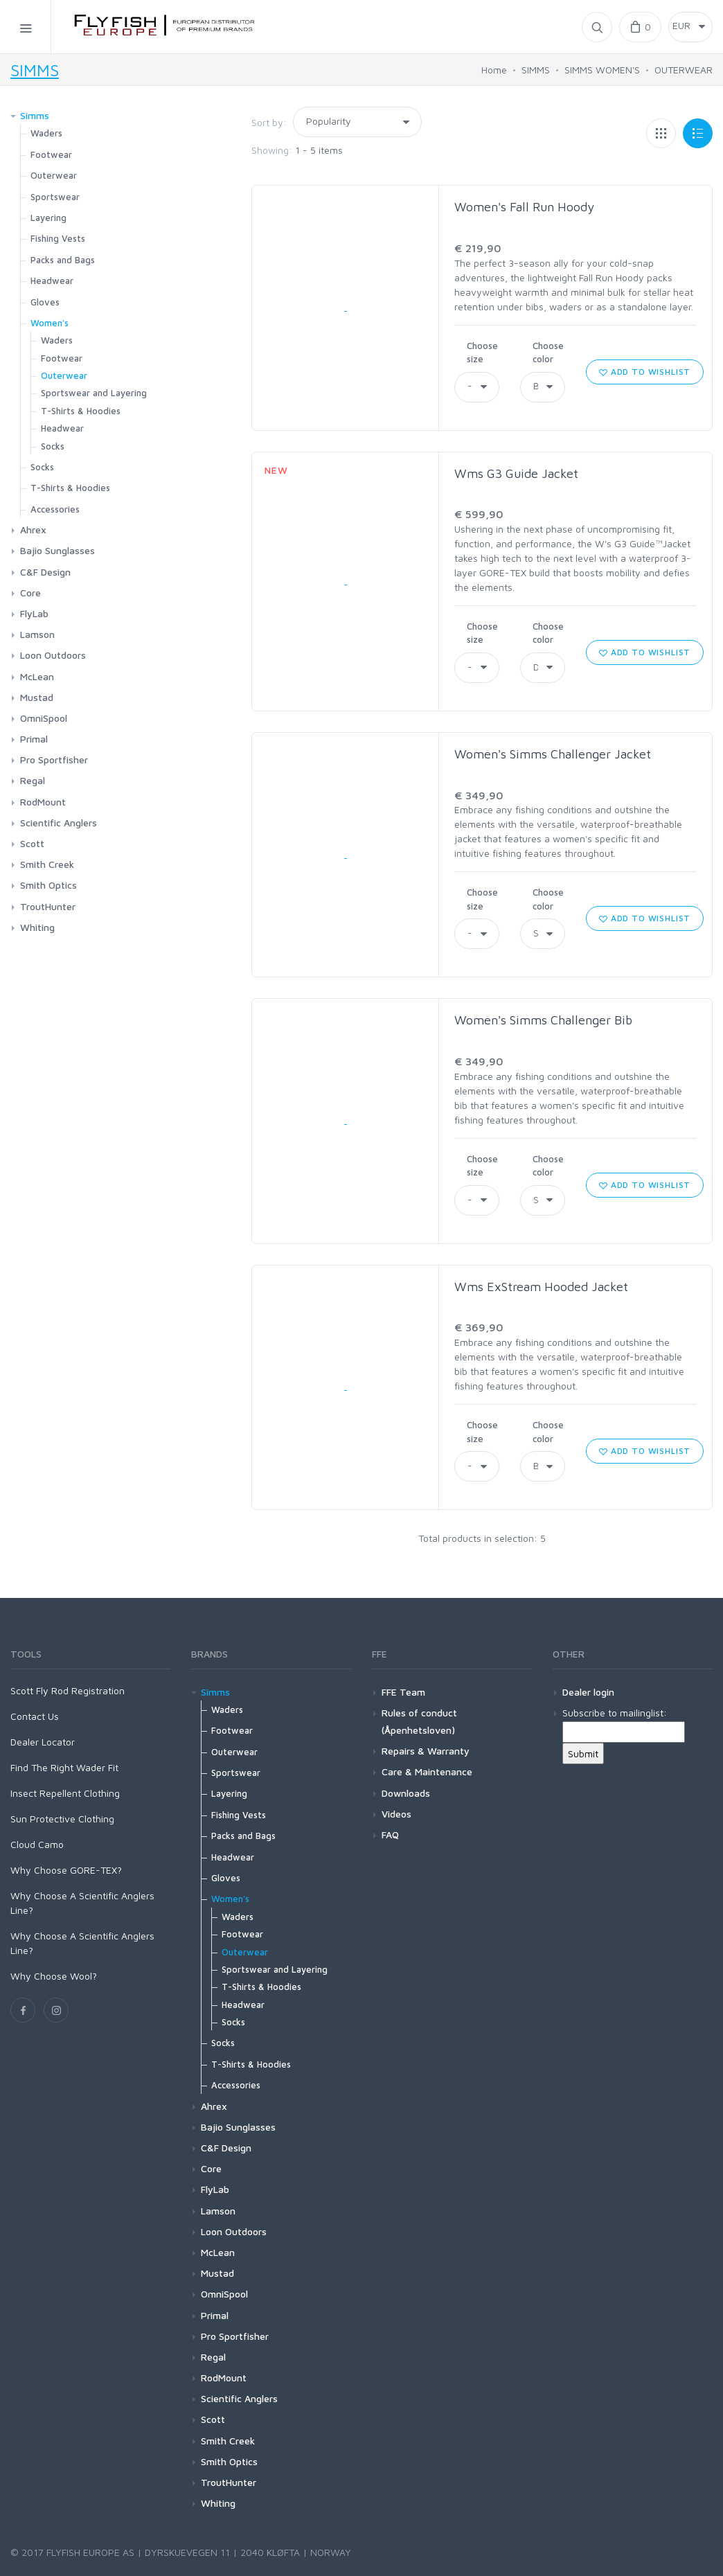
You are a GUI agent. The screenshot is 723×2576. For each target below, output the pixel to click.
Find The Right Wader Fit (64, 1767)
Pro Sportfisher (54, 759)
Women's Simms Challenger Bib (543, 1020)
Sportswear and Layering (94, 392)
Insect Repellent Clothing (65, 1793)
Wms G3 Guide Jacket (516, 473)
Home (494, 69)
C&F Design (45, 572)
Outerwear (53, 175)
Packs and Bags (62, 259)
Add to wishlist (644, 371)
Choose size (482, 352)
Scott (32, 843)
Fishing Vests (57, 238)
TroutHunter (47, 906)
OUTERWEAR (683, 69)
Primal (34, 739)
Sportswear (55, 196)
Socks (52, 446)
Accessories (55, 509)
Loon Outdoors (53, 655)
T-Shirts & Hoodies (80, 410)
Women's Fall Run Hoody (524, 206)
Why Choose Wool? (53, 1976)
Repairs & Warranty (426, 1751)
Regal (32, 780)
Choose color (548, 352)
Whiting (37, 927)
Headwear (51, 280)
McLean (37, 676)
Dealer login (588, 1692)
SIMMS (34, 70)
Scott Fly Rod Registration (67, 1690)
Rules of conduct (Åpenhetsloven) (419, 1721)
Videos (396, 1814)
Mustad (36, 697)
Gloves (45, 302)
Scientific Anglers (58, 822)
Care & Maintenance (427, 1771)
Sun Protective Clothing (62, 1818)
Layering (48, 217)
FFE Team (403, 1692)
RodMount (43, 802)
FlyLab (34, 613)
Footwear (51, 154)
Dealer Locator (42, 1742)
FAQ (390, 1834)
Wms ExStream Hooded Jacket (541, 1286)
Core (30, 592)
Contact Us (34, 1716)
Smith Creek (47, 864)
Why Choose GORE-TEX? (66, 1870)
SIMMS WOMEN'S (602, 69)
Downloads (406, 1793)
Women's (49, 322)
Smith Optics (48, 885)
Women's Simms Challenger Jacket (552, 754)
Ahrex (33, 529)
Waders (46, 133)
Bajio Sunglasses (57, 550)
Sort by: (269, 122)
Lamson (37, 634)
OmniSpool (43, 718)
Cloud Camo (37, 1844)
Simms (34, 115)
